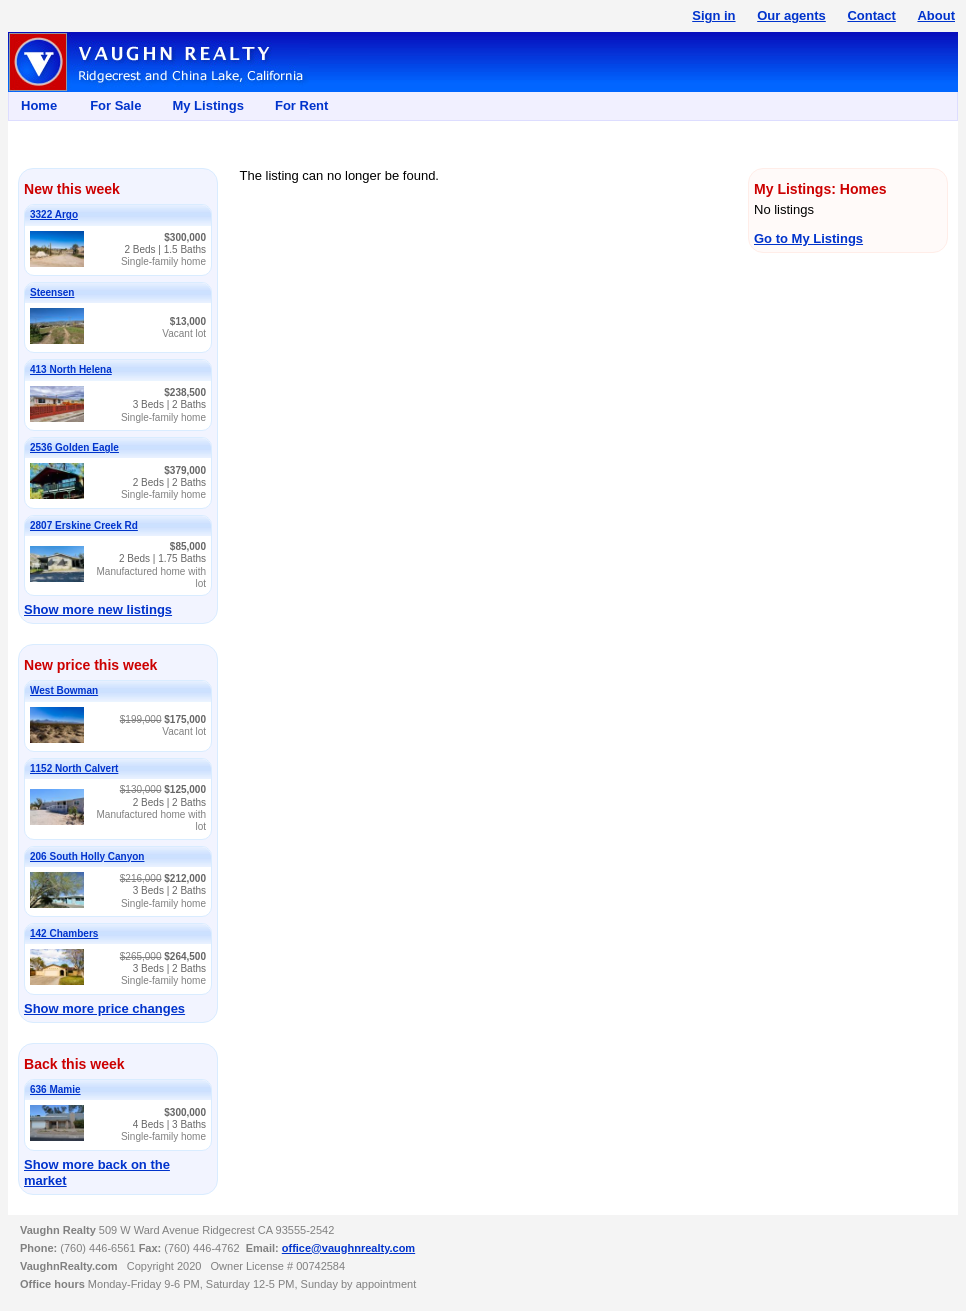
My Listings (208, 105)
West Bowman (64, 690)
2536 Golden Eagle (74, 447)
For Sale (115, 105)
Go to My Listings (808, 238)
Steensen (52, 292)
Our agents (791, 15)
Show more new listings (98, 609)
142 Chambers (64, 933)
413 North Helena (71, 369)
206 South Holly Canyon (87, 856)
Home (39, 105)
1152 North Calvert (74, 768)
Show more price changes (104, 1008)
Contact (871, 15)
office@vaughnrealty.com (348, 1248)
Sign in (713, 15)
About (936, 15)
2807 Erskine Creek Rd (84, 525)
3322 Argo (54, 214)
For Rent (301, 105)
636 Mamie (55, 1089)
